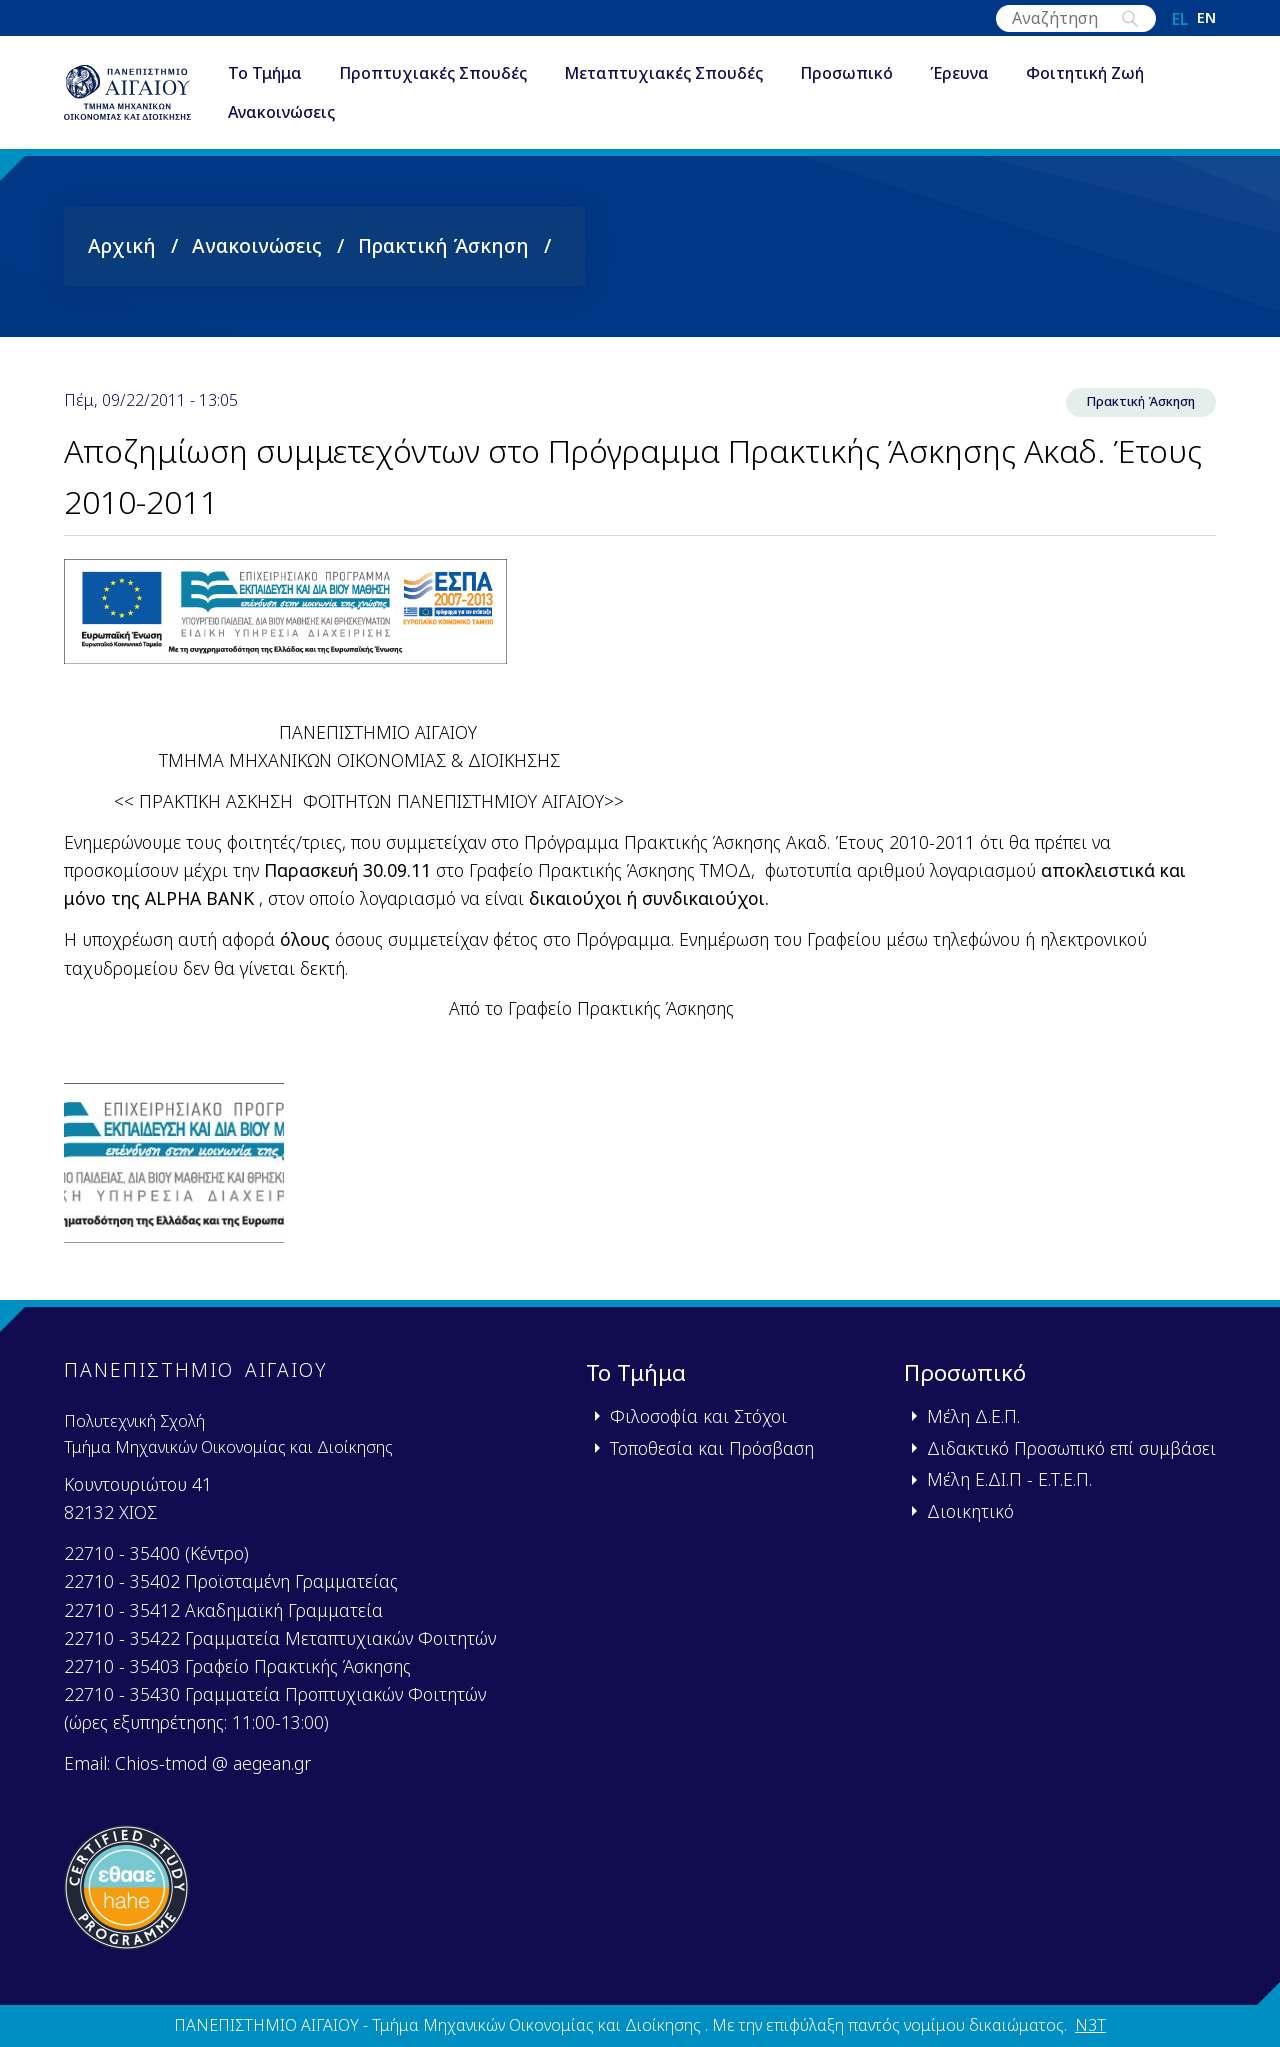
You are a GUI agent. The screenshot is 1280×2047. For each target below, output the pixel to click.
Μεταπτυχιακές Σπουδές (704, 74)
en (1206, 19)
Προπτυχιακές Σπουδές (474, 74)
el (1180, 19)
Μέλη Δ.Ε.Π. (973, 1417)
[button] (174, 1168)
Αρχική (122, 245)
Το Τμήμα (306, 74)
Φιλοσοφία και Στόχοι (698, 1417)
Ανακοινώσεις (322, 114)
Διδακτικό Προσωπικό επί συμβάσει (1071, 1448)
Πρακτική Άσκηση (443, 245)
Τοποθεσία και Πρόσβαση (712, 1448)
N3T (1090, 2026)
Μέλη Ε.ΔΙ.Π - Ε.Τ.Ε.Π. (1009, 1480)
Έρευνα (1000, 74)
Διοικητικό (970, 1511)
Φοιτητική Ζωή (1126, 74)
